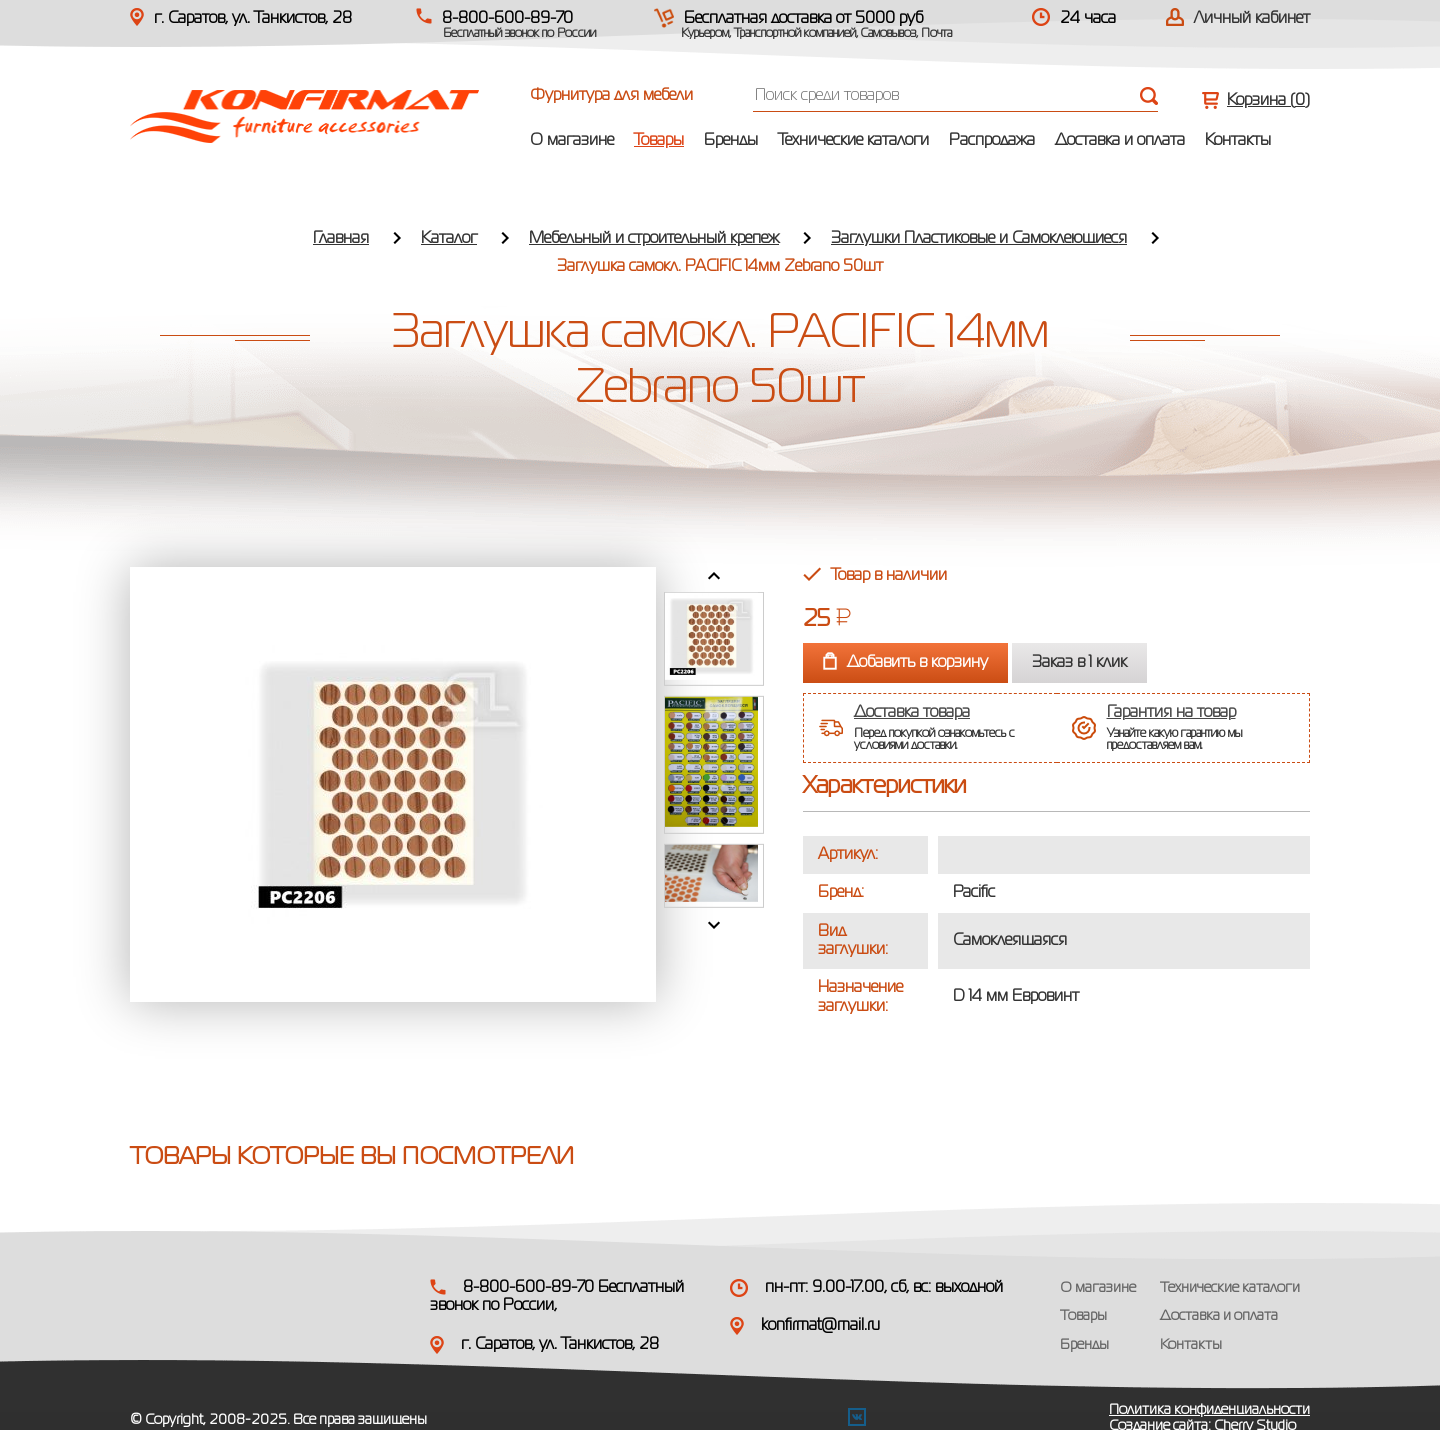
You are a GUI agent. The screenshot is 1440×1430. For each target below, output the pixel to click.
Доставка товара (912, 713)
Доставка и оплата (1120, 141)
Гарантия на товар (1171, 713)
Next (714, 925)
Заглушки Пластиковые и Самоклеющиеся (979, 239)
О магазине (572, 141)
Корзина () (1268, 101)
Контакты (1238, 141)
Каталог (449, 239)
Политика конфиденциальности (1209, 1410)
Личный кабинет (1252, 19)
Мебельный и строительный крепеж (654, 239)
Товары (659, 141)
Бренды (731, 141)
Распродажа (992, 141)
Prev (714, 576)
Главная (341, 239)
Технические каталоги (853, 141)
